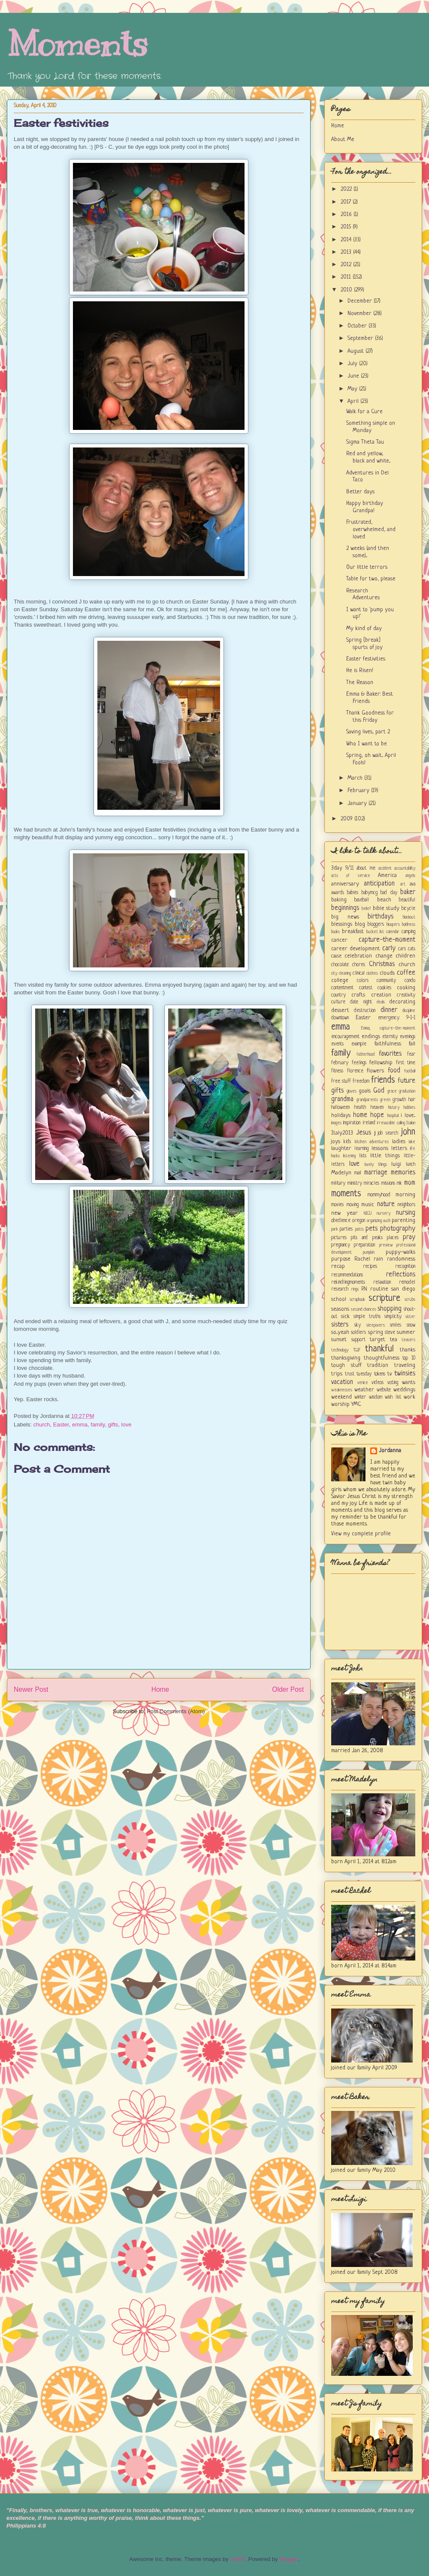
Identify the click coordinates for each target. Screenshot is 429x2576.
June (354, 376)
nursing (405, 1213)
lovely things (376, 1164)
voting (392, 1383)
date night (361, 1002)
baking (339, 900)
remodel (407, 1282)
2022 (347, 189)
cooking (406, 988)
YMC (356, 1404)
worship (340, 1404)
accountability (404, 868)
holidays (340, 1115)
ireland (369, 1123)
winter (360, 1397)
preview (386, 1245)
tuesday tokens (370, 1374)
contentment (342, 988)
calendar (392, 931)
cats (411, 949)
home (360, 1115)
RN (364, 1289)
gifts (113, 1424)
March (355, 778)
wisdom (375, 1397)
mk (399, 1183)
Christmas (382, 964)
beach (384, 900)
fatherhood (365, 1054)
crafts (358, 995)
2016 (347, 214)
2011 (347, 277)
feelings (359, 1063)
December (360, 301)
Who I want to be (366, 744)
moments (346, 1194)
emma (80, 1424)
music (367, 1204)
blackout (409, 917)
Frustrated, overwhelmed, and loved (371, 529)
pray (409, 1237)
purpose (340, 1259)
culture (338, 1002)
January (358, 803)
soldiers (358, 1333)
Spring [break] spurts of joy (364, 644)
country (338, 995)
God (378, 1091)
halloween (340, 1108)
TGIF (356, 1350)
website (384, 1390)
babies (352, 893)
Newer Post (31, 1689)
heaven (377, 1108)
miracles (371, 1183)
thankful (379, 1349)
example (358, 1044)
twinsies (404, 1374)
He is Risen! (359, 670)
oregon (358, 1221)
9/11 (349, 868)
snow (411, 1325)
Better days (360, 492)
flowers (375, 1071)
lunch (410, 1165)
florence (355, 1071)
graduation (407, 1091)
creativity (406, 995)
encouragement (345, 1037)
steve (390, 1333)
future (406, 1081)
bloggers (376, 925)
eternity (390, 1037)
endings (371, 1036)
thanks (407, 1350)
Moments (77, 44)
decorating (402, 1002)
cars (402, 949)
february (339, 1063)
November (360, 313)
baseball (361, 900)
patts (359, 1229)
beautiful (407, 900)
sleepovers (375, 1325)
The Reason (359, 682)
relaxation (382, 1282)
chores (358, 965)
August (356, 351)
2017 (347, 202)
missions (388, 1183)
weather (364, 1390)
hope (377, 1115)
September (361, 338)
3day (336, 868)
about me (365, 868)
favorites (390, 1054)
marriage (375, 1173)
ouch (386, 1220)
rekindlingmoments (348, 1282)
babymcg (370, 893)
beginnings (345, 908)
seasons (340, 1309)
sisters (339, 1325)
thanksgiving (345, 1358)
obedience (340, 1221)
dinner (389, 1010)
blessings (341, 924)
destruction (364, 1011)
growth (399, 1100)
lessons (380, 1148)
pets (372, 1229)
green (385, 1099)
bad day (389, 893)
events (337, 1044)
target (377, 1339)
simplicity (393, 1317)
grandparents (367, 1099)
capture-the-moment (387, 940)
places (393, 1238)
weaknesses (341, 1390)
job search (388, 1133)
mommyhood (379, 1195)
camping (408, 932)
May (353, 389)
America (387, 875)
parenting (403, 1220)
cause (336, 956)
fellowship (381, 1063)
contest (365, 988)
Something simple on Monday (370, 427)
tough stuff (346, 1365)
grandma (342, 1099)
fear (411, 1054)
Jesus (363, 1133)
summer (406, 1332)
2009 (347, 819)
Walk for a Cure (364, 411)
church (41, 1424)
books (335, 931)
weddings (404, 1390)
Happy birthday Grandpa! (364, 507)
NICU (368, 1213)
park (334, 1229)
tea (393, 1339)
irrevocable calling (391, 1123)
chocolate (340, 965)
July (353, 363)
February (359, 790)
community (386, 981)
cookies (384, 988)
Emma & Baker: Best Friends (369, 698)
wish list (393, 1397)
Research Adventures (363, 594)
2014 (347, 240)
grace (392, 1091)
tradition (377, 1365)
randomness (401, 1259)
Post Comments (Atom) (176, 1711)
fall (412, 1044)
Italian (410, 1123)
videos (378, 1383)
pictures (339, 1238)
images (336, 1123)
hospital (393, 1115)
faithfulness (388, 1044)
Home (160, 1689)
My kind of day (364, 628)
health (360, 1108)
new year (344, 1213)
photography (397, 1229)
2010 (347, 290)
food (394, 1071)
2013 (347, 252)
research (339, 1289)
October (358, 326)
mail (357, 1173)
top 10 (408, 1358)
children (405, 956)
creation (381, 995)
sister (410, 1316)
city (334, 973)
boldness (408, 924)
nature (386, 1204)
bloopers (393, 924)
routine (379, 1289)
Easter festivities (61, 123)
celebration (358, 956)
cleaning (345, 973)
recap (338, 1266)
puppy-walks (400, 1252)
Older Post (288, 1689)
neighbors (406, 1205)
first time (406, 1063)
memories (403, 1173)
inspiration (351, 1123)
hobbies (409, 1107)
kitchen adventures (372, 1141)
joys (335, 1141)
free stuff (341, 1081)
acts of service (350, 875)
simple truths (367, 1317)
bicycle (408, 909)
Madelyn (341, 1173)
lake (412, 1141)
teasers (408, 1339)
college (339, 980)
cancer (339, 940)
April (353, 401)
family (98, 1424)
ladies (398, 1141)
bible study (386, 908)
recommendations (347, 1275)
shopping (390, 1309)
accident (385, 868)
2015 (347, 227)
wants (408, 1382)
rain (378, 1259)
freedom (361, 1081)
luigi (396, 1164)
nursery (383, 1213)
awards (337, 893)
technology (339, 1350)
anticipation (379, 884)
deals (381, 1002)
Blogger (288, 2559)
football (409, 1071)
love (126, 1424)
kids (347, 1142)
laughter (341, 1148)
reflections (400, 1275)
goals (365, 1091)
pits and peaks (366, 1238)
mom (409, 1183)
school (338, 1299)
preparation (364, 1245)
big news (345, 917)
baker (407, 892)
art (402, 884)
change (384, 956)
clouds (387, 973)
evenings (407, 1037)
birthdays (380, 917)
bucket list (375, 931)
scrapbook (357, 1299)
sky (357, 1325)
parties (346, 1229)
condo (410, 981)
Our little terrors (366, 567)
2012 (347, 264)
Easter (61, 1424)
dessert (340, 1010)
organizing (374, 1220)
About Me (342, 139)
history (393, 1107)
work (409, 1397)
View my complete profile (361, 1534)
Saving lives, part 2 (368, 732)
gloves (351, 1091)
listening (349, 1156)
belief (366, 908)
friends (383, 1080)
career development (355, 949)
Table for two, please (371, 579)
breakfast (353, 931)
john (408, 1132)
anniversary (345, 884)
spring (375, 1332)
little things (385, 1156)
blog (360, 924)
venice (362, 1382)
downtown (340, 1018)
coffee (406, 973)
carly (389, 948)
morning (405, 1195)
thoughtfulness (381, 1358)
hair (411, 1100)
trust (349, 1374)
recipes (370, 1267)
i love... (408, 1115)
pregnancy (340, 1245)
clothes (372, 973)
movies (337, 1205)
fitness (337, 1071)
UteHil (237, 2559)
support (358, 1340)
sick (345, 1316)
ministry (354, 1183)
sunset (339, 1339)
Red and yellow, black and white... (368, 457)
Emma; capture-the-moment (388, 1028)
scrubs (410, 1299)
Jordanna (390, 1450)
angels (410, 875)
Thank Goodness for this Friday (370, 717)
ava (412, 884)
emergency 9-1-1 (396, 1018)
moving (353, 1205)
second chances (363, 1309)
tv (389, 1374)
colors (363, 981)
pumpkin (369, 1252)
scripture (384, 1298)
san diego (403, 1289)
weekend (341, 1397)
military (338, 1183)
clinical (359, 973)
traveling (404, 1365)
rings (355, 1289)
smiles (395, 1325)
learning (361, 1149)
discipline (408, 1010)
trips (336, 1374)
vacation (342, 1382)
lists (362, 1156)
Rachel (362, 1259)
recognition (405, 1267)
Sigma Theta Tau (365, 442)
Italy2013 (342, 1133)
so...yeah (340, 1332)
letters (399, 1148)
